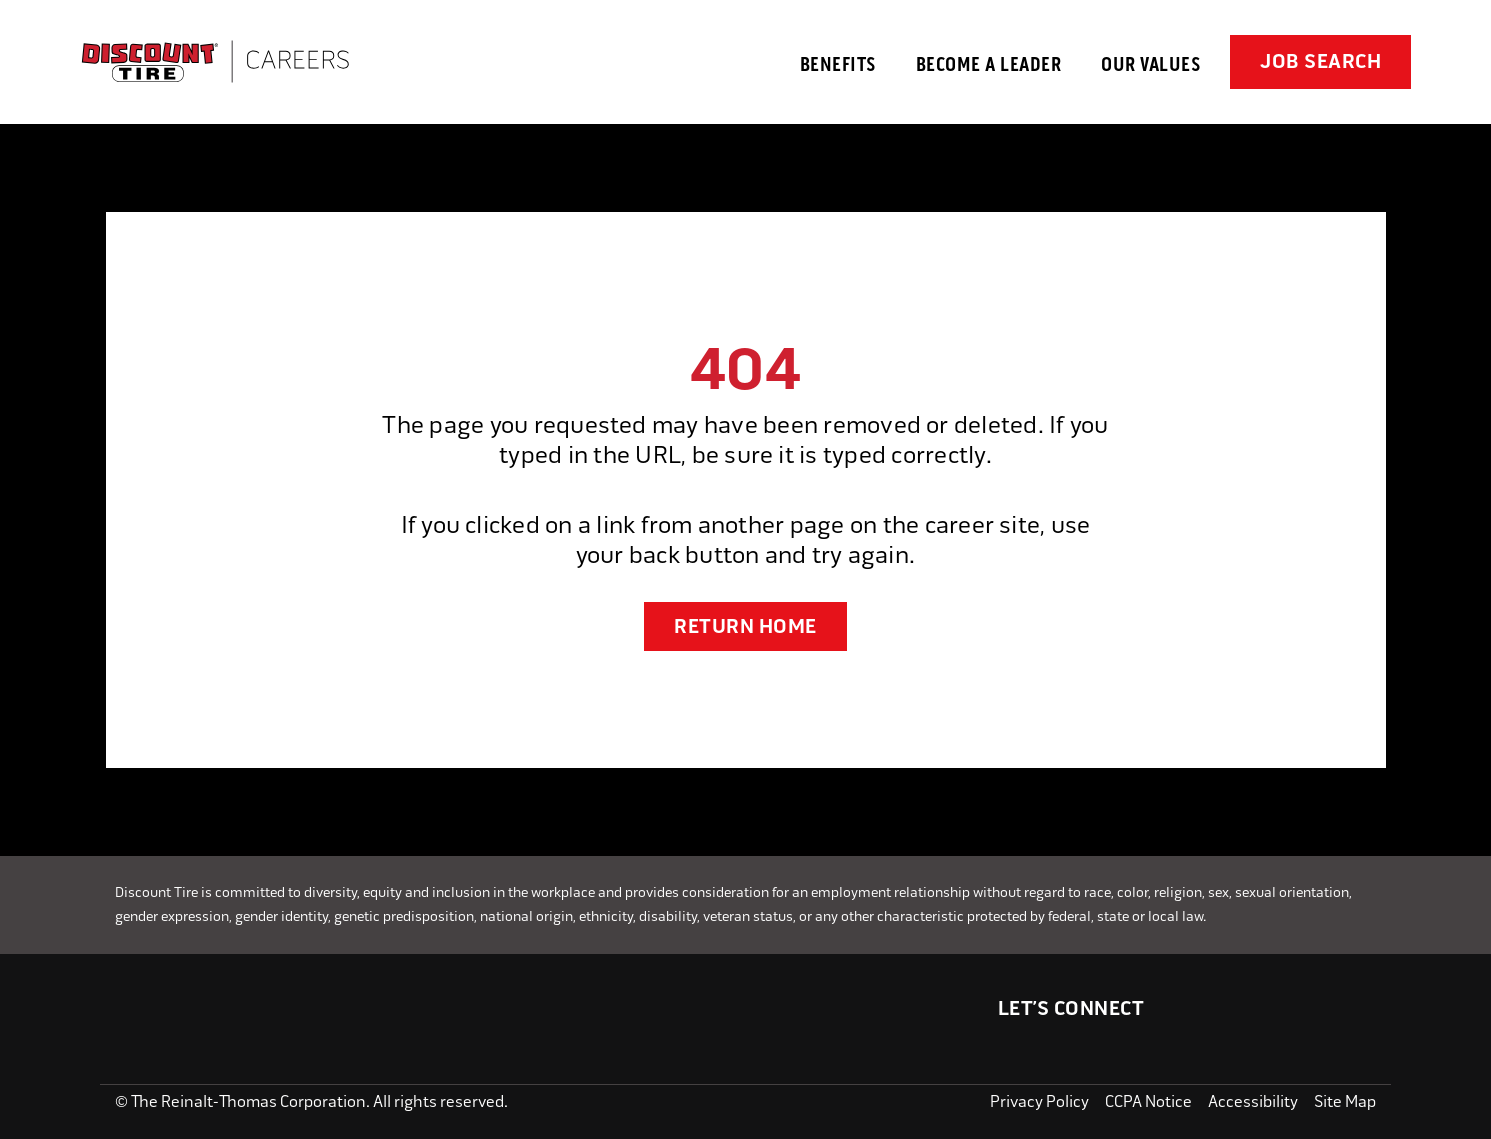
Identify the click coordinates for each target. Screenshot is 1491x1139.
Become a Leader (989, 64)
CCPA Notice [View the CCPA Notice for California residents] (1148, 1101)
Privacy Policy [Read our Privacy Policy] (1039, 1101)
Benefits (838, 64)
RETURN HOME (745, 626)
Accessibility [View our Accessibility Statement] (1253, 1101)
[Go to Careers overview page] (214, 62)
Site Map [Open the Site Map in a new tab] (1345, 1101)
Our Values (1150, 64)
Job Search (1320, 61)
